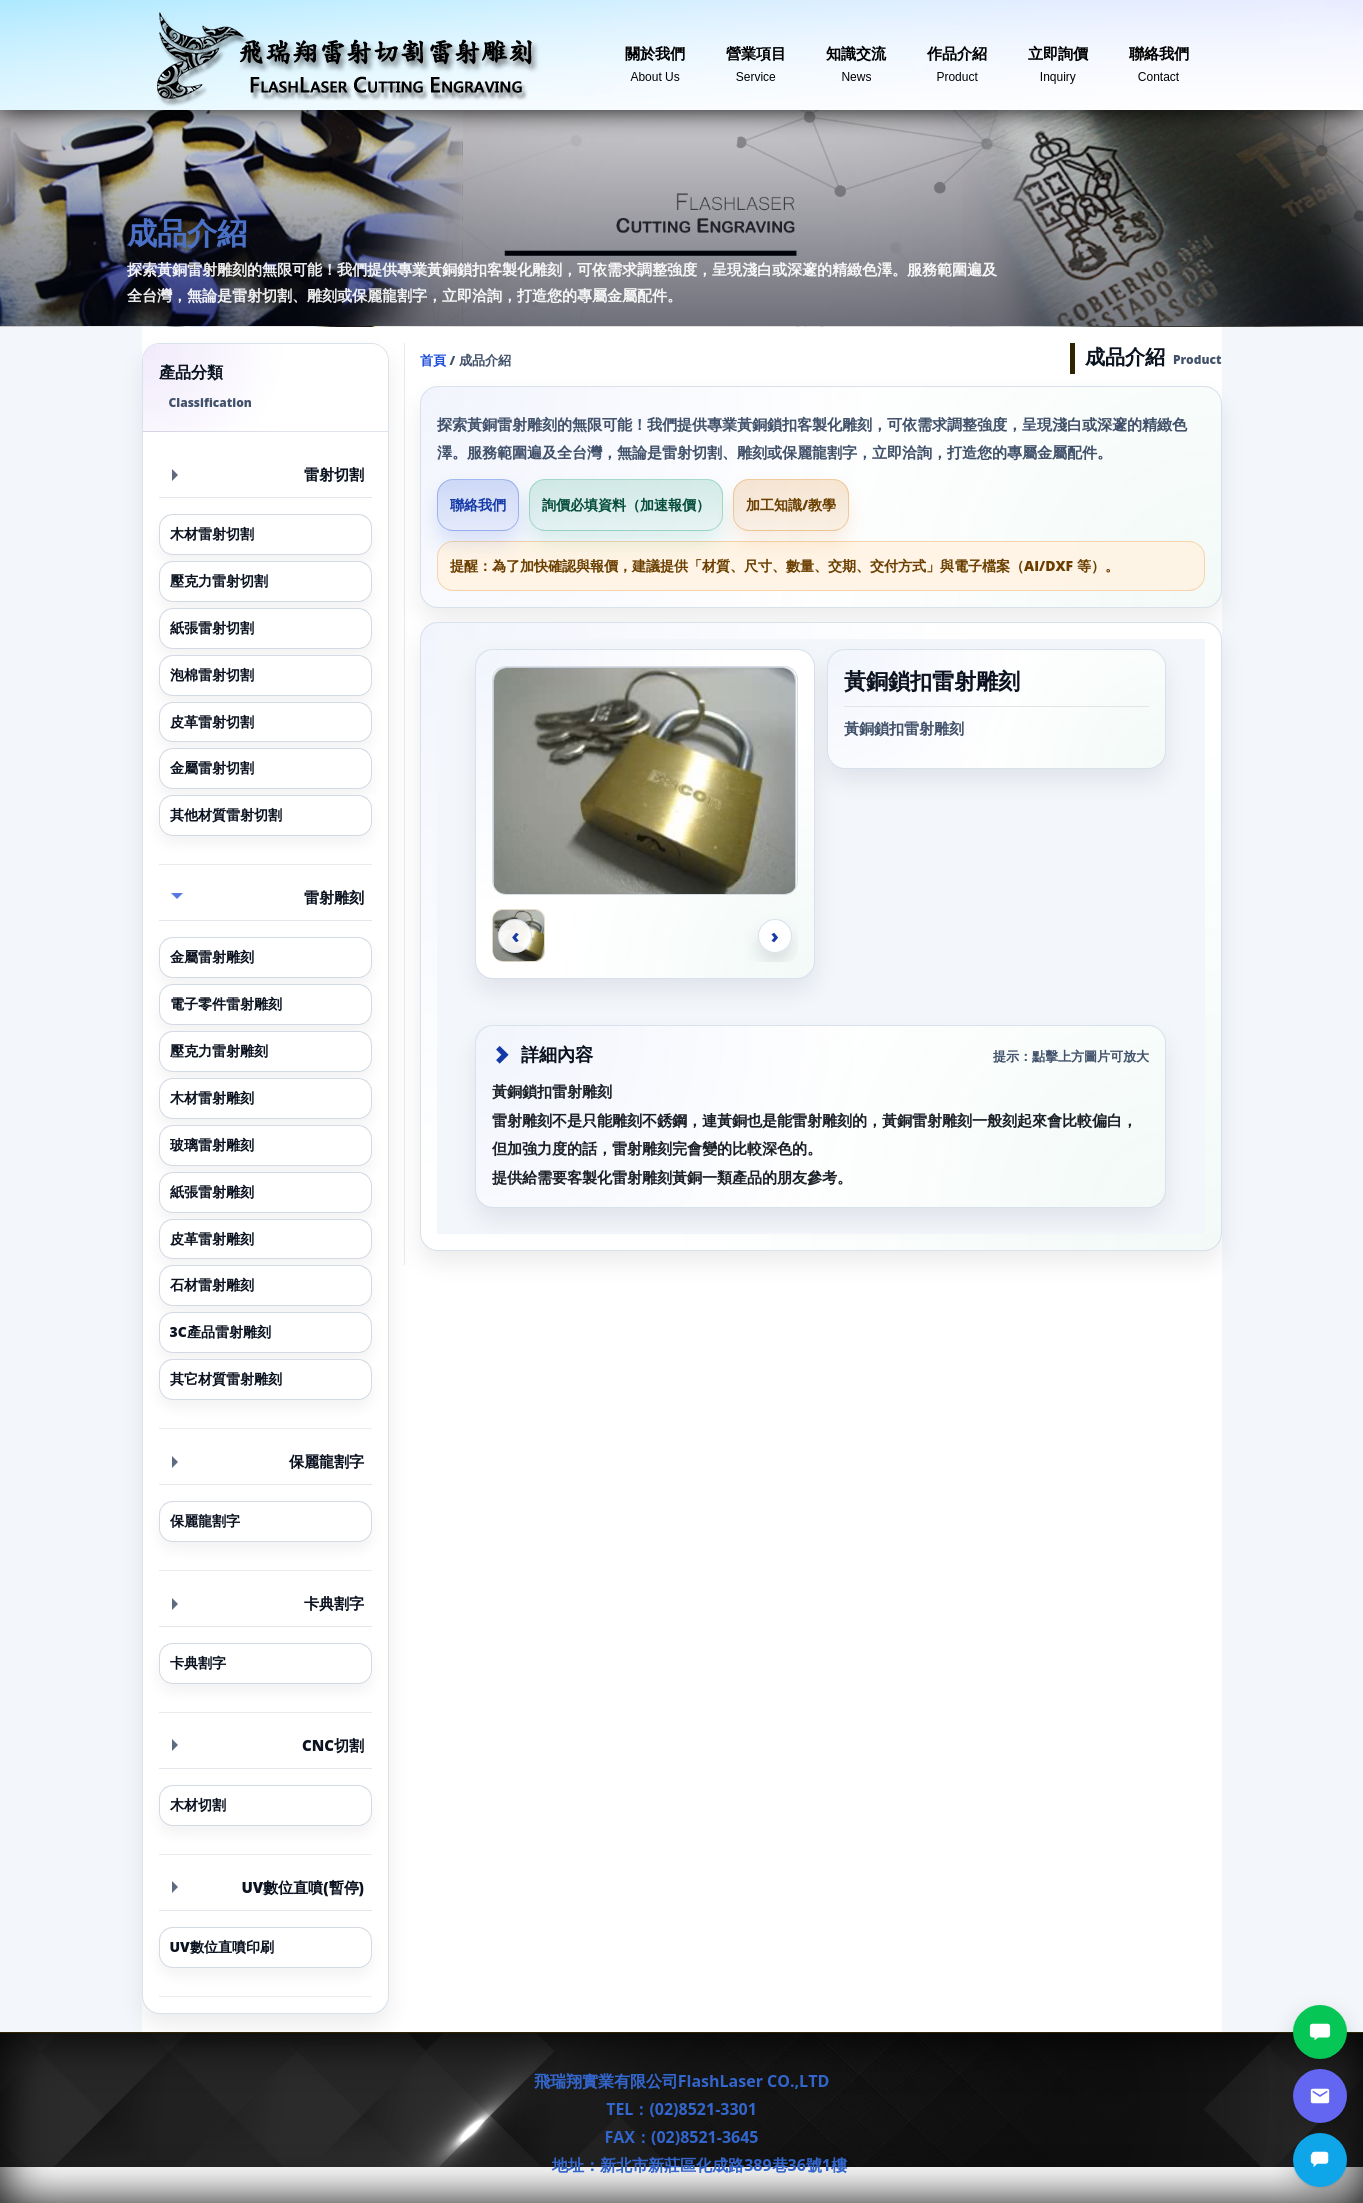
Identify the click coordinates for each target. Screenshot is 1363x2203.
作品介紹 (957, 56)
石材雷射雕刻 (212, 1284)
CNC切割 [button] (268, 1745)
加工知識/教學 (791, 504)
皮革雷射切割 (212, 721)
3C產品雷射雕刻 (220, 1331)
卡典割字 (198, 1662)
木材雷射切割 (212, 533)
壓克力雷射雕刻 (219, 1050)
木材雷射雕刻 (212, 1097)
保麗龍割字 (205, 1520)
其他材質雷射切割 (226, 814)
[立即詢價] (1320, 2160)
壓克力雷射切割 (219, 580)
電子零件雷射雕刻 (226, 1003)
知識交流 (856, 56)
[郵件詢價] (1320, 2096)
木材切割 (198, 1804)
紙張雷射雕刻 (212, 1191)
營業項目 (756, 56)
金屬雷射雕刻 (212, 956)
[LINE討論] (1320, 2032)
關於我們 (655, 56)
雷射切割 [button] (268, 474)
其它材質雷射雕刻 (226, 1378)
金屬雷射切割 (212, 767)
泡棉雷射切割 (212, 674)
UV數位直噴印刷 (222, 1946)
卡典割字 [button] (268, 1603)
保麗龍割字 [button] (268, 1461)
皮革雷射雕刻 (212, 1238)
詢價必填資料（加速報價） (626, 504)
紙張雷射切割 (212, 627)
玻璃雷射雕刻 (212, 1144)
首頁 (433, 360)
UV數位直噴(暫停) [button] (268, 1887)
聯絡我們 (1159, 56)
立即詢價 (1058, 56)
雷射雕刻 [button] (268, 897)
